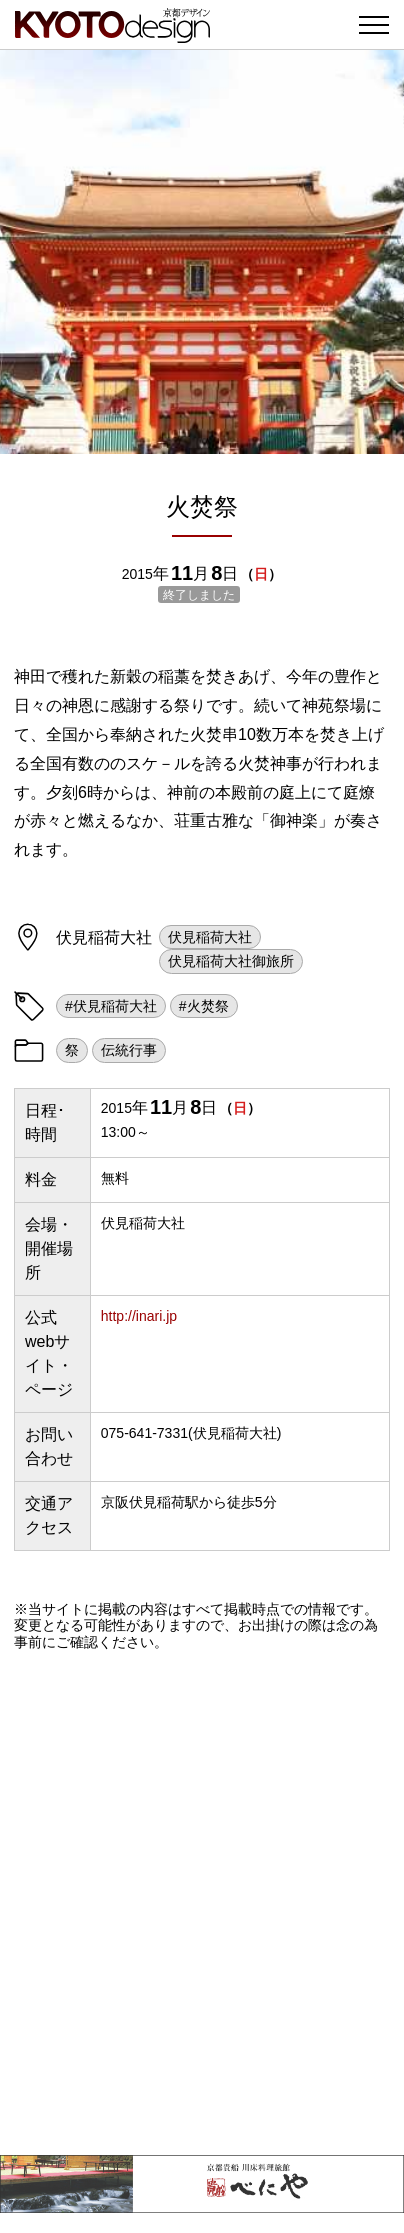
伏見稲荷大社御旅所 (231, 961)
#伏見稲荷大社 (111, 1006)
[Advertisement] (202, 1903)
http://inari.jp (139, 1316)
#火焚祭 (204, 1006)
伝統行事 (129, 1050)
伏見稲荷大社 (210, 937)
